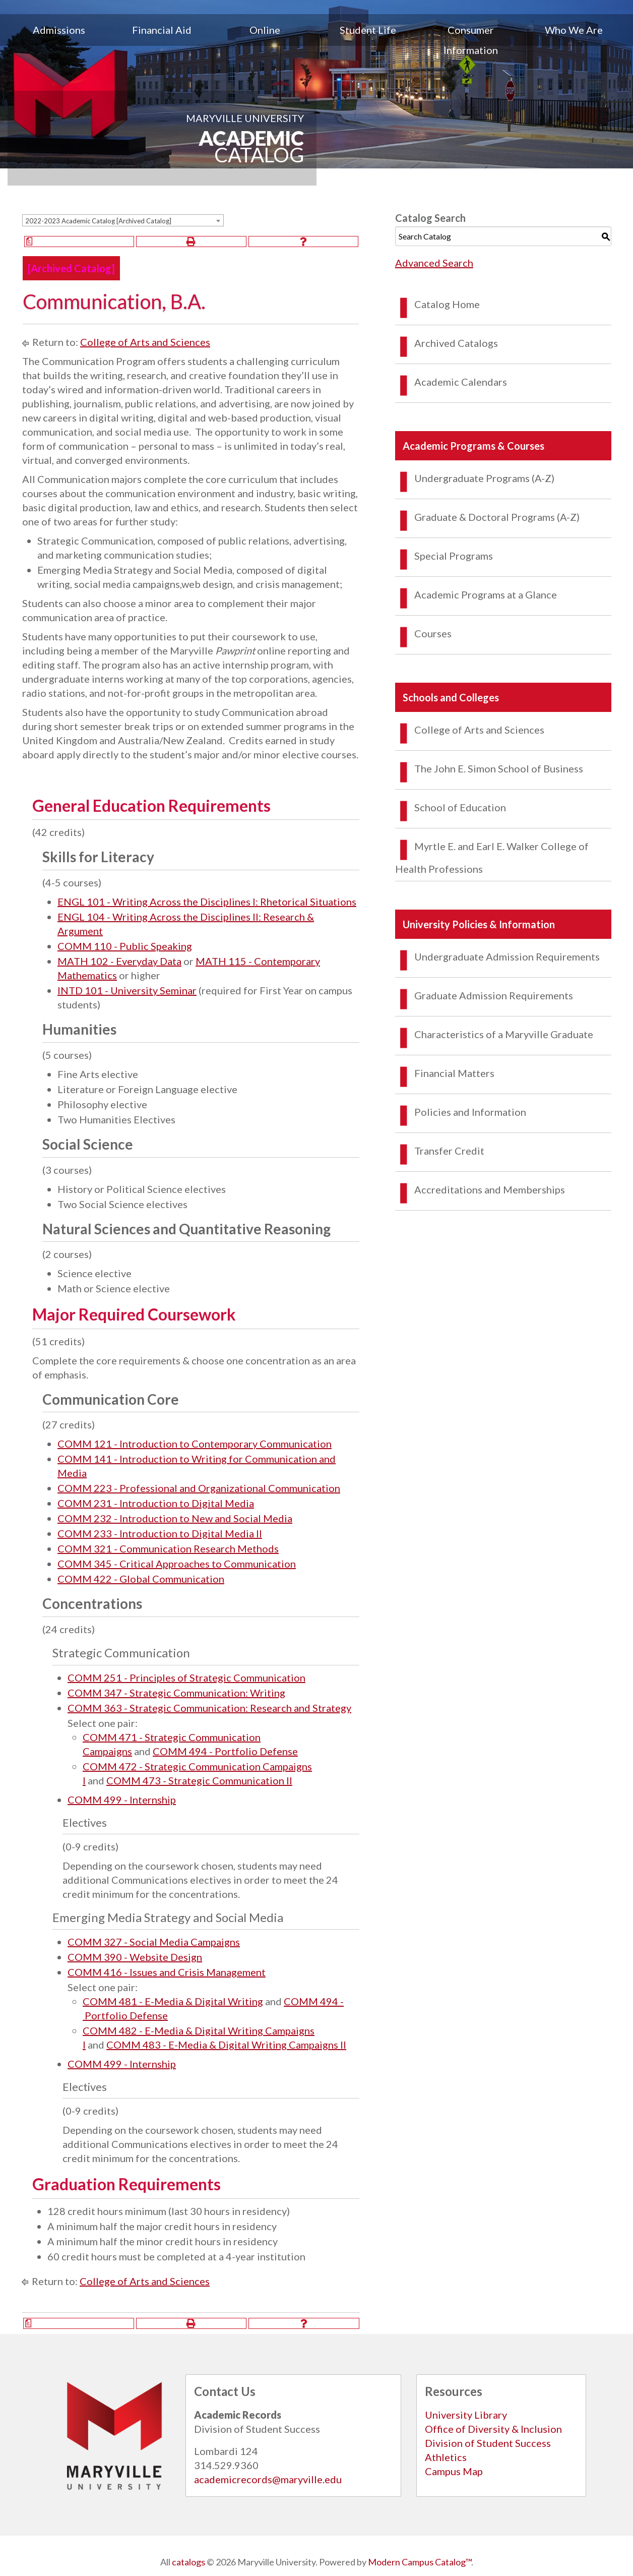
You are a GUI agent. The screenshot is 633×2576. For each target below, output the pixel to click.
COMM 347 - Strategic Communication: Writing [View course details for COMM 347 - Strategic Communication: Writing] (176, 1693)
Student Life (368, 30)
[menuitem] (59, 40)
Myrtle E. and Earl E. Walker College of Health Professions (492, 857)
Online (264, 30)
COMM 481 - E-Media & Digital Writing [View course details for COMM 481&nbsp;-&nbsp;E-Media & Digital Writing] (173, 2001)
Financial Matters (454, 1073)
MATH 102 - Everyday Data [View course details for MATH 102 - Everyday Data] (119, 961)
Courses (433, 633)
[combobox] (123, 220)
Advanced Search (434, 263)
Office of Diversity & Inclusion (493, 2429)
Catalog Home (447, 304)
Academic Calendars (460, 382)
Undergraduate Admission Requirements (507, 956)
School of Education (460, 807)
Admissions (59, 30)
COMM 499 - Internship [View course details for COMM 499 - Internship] (122, 1799)
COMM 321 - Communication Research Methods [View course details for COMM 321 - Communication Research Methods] (168, 1548)
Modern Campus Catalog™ (419, 2561)
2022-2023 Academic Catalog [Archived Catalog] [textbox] (98, 221)
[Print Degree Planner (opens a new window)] (79, 241)
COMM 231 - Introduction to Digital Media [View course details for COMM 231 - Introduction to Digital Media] (155, 1503)
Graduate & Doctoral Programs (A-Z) (497, 517)
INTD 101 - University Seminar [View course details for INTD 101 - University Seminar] (127, 990)
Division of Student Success (488, 2443)
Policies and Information (470, 1112)
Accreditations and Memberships (489, 1189)
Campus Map (454, 2471)
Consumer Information (471, 40)
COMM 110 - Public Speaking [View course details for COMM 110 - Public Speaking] (124, 946)
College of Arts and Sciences (145, 342)
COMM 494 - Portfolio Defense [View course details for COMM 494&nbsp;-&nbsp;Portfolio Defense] (225, 1751)
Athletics (446, 2457)
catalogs (188, 2561)
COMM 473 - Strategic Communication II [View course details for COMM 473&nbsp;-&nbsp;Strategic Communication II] (199, 1780)
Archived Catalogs (456, 343)
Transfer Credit (449, 1151)
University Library (466, 2415)
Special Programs (453, 556)
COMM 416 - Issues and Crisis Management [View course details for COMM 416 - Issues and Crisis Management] (167, 1972)
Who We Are (574, 30)
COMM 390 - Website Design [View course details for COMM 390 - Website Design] (135, 1957)
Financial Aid (162, 30)
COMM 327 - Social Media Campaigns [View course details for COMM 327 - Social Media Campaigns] (154, 1942)
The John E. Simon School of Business (498, 768)
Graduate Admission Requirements (493, 995)
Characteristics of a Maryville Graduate (503, 1034)
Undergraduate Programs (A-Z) (484, 478)
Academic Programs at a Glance (485, 594)
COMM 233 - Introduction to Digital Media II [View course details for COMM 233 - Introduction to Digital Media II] (159, 1533)
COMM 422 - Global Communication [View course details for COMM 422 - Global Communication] (140, 1579)
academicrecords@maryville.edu (268, 2479)
